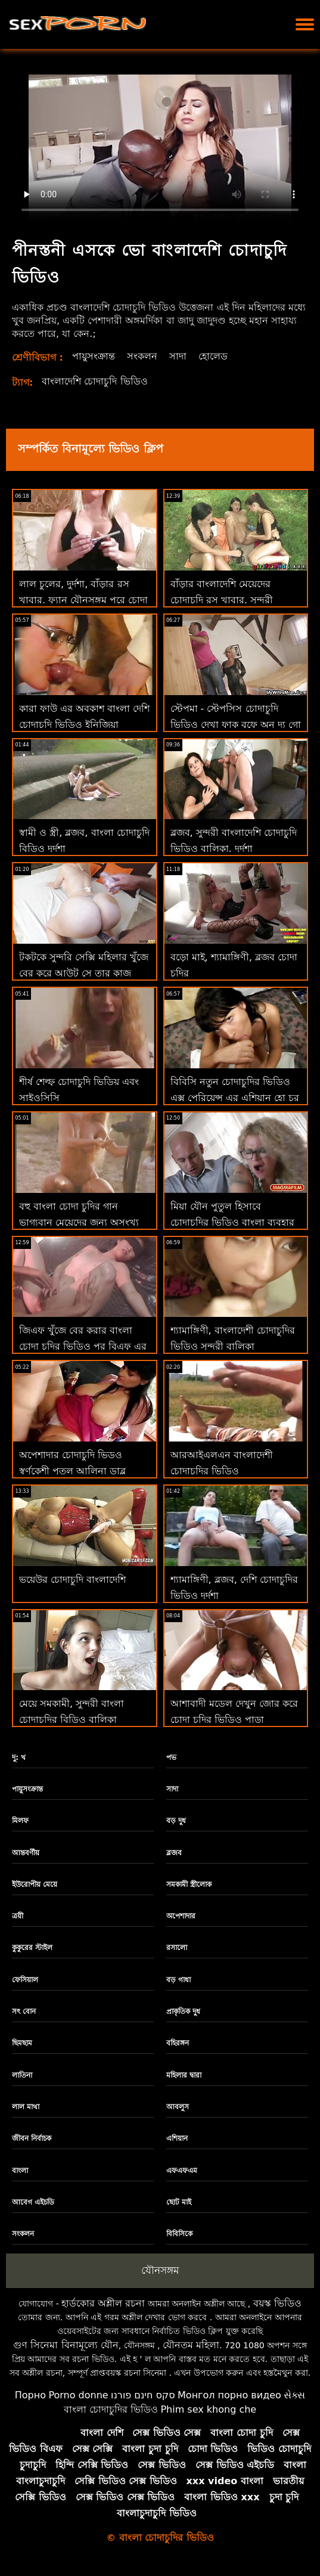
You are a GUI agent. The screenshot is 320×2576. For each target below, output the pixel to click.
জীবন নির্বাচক (31, 2138)
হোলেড (213, 356)
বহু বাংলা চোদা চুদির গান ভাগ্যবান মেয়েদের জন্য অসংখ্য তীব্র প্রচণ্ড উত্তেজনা (79, 1222)
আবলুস (177, 2107)
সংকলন (142, 356)
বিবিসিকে (179, 2234)
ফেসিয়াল (25, 1980)
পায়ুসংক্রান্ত (93, 356)
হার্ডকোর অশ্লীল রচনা (103, 2303)
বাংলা (20, 2170)
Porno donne (78, 2395)
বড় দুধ (176, 1820)
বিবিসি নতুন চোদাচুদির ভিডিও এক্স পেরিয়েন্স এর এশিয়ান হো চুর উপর (234, 1098)
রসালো (176, 1947)
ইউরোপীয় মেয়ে (34, 1884)
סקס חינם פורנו (143, 2395)
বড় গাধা (178, 1980)
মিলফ (20, 1820)
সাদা (178, 356)
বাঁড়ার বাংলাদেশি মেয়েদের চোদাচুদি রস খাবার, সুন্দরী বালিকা (221, 600)
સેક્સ (294, 2395)
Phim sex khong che (208, 2409)
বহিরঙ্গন (177, 2043)
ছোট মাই (178, 2202)
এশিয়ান (177, 2138)
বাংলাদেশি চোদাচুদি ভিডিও (94, 381)
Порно (30, 2395)
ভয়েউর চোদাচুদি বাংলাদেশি (72, 1579)
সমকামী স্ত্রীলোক (189, 1884)
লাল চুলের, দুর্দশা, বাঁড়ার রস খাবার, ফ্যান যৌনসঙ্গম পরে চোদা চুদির (83, 600)
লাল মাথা (25, 2107)
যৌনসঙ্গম (160, 2270)
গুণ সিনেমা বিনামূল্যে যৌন (65, 2345)
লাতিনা (22, 2075)
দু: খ (19, 1757)
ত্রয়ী (17, 1916)
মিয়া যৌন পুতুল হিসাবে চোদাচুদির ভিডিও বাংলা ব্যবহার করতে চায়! (232, 1222)
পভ (171, 1757)
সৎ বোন (24, 2011)
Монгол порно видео (229, 2395)
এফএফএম (181, 2170)
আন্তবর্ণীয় (25, 1853)
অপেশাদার (180, 1916)
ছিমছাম (22, 2043)
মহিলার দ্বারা (183, 2075)
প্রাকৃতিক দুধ (183, 2011)
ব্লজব (174, 1853)
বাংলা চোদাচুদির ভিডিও (111, 2409)
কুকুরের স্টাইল (32, 1947)
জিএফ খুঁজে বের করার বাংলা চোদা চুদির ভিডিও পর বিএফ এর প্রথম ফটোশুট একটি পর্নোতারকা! (84, 1346)
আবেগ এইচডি (33, 2202)
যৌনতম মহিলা (191, 2345)
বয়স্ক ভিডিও (277, 2303)
